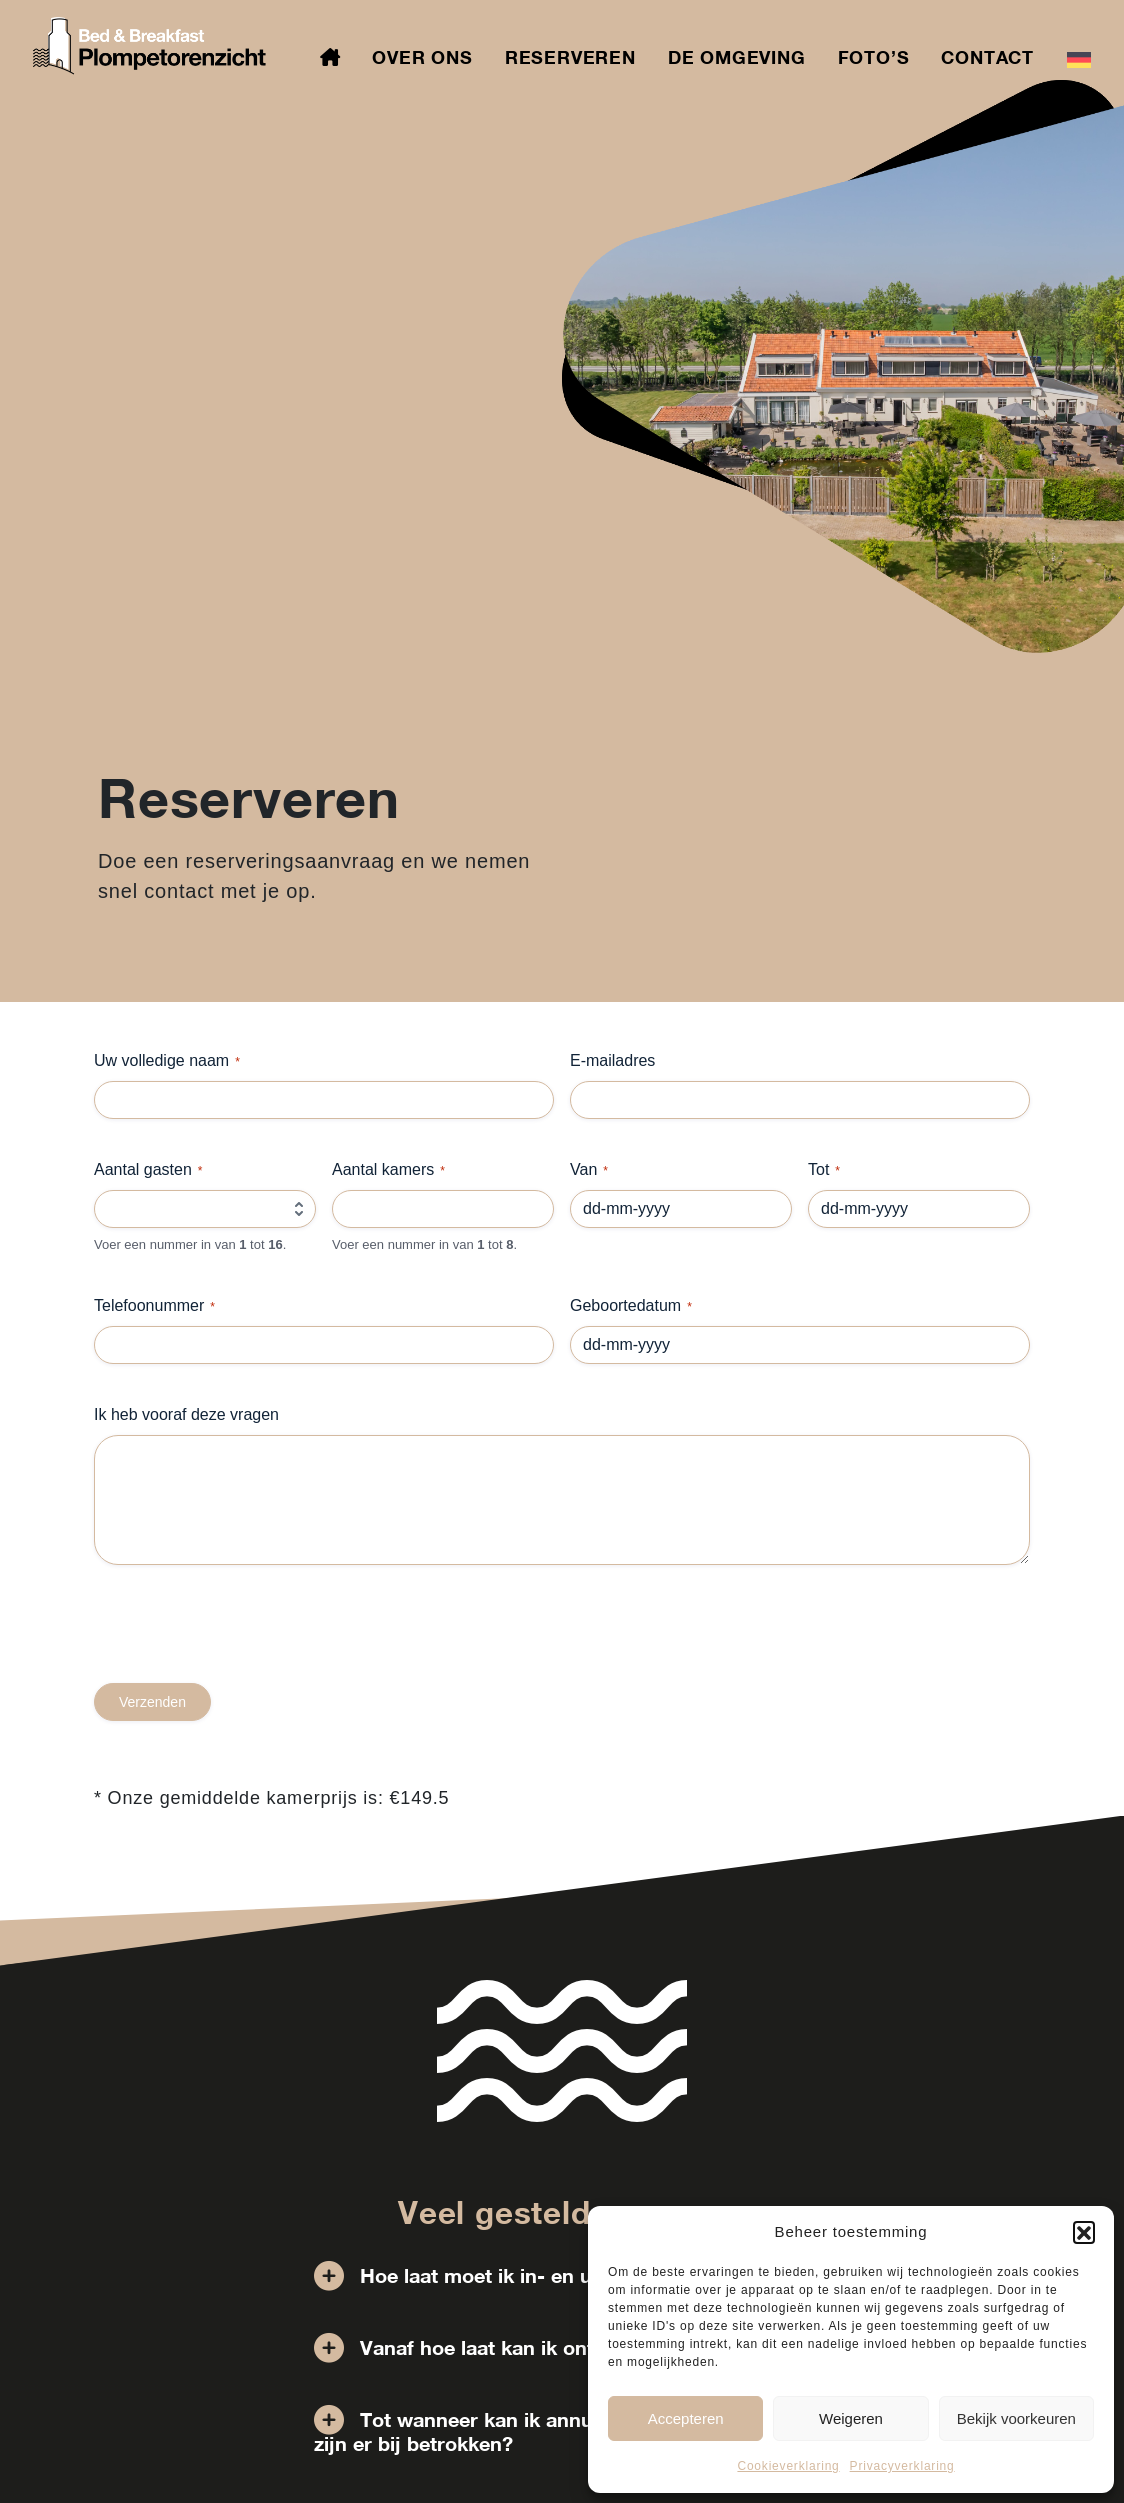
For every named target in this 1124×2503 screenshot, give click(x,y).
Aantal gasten (148, 1170)
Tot (824, 1170)
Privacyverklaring (902, 2466)
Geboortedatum (631, 1306)
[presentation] (246, 1644)
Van (589, 1170)
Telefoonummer (154, 1306)
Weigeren (851, 2418)
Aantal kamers (388, 1170)
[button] (1084, 2232)
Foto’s (874, 57)
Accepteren (686, 2418)
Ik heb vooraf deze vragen (186, 1414)
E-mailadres (612, 1060)
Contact (987, 57)
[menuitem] (1079, 58)
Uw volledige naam (167, 1061)
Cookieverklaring (788, 2466)
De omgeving (737, 57)
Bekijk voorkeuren (1016, 2418)
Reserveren (570, 57)
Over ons (422, 57)
